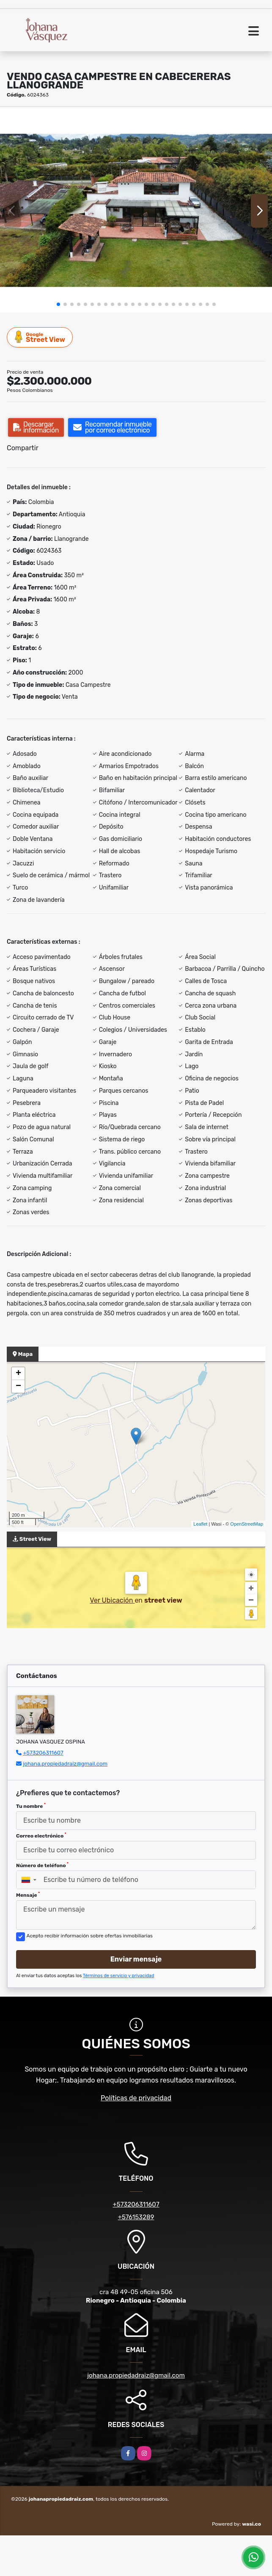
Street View (40, 337)
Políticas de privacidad (136, 2098)
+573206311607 (43, 1752)
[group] (136, 210)
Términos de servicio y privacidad (118, 1975)
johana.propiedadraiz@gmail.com (65, 1763)
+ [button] (18, 1373)
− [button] (18, 1386)
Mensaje (28, 1894)
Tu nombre (31, 1805)
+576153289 (136, 2217)
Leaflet (200, 1523)
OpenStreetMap (246, 1523)
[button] (58, 304)
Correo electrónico (41, 1835)
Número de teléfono (42, 1865)
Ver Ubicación (112, 1600)
